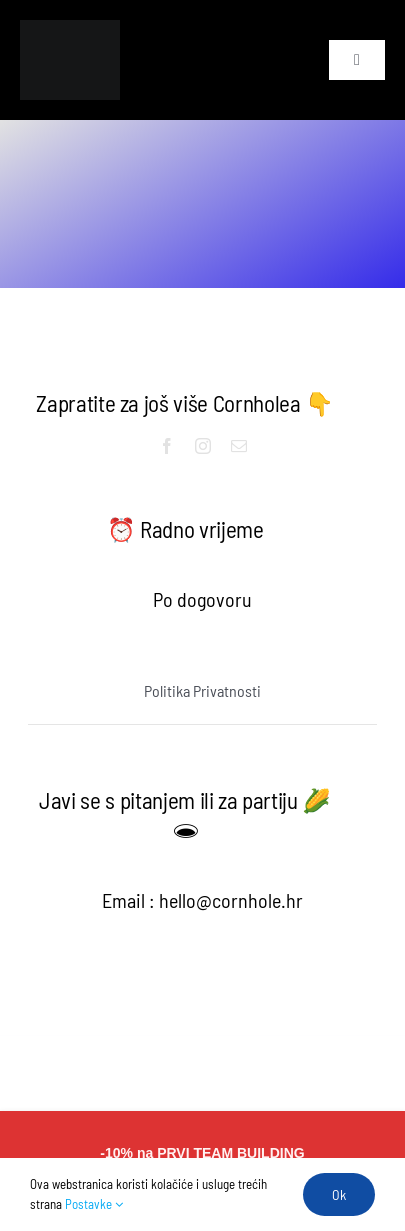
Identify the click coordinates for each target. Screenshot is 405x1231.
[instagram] (203, 446)
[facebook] (167, 446)
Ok (339, 1194)
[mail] (239, 446)
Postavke (94, 1204)
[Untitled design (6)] (70, 30)
